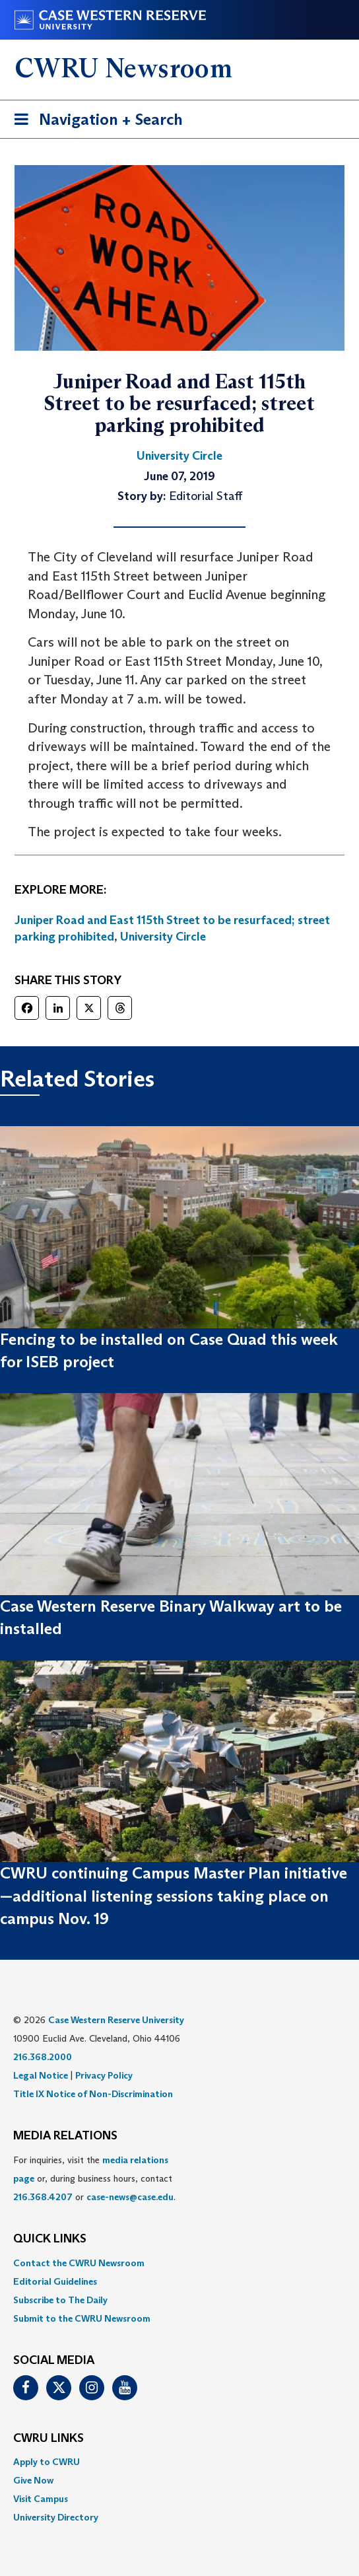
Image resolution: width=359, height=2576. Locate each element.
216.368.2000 (42, 2057)
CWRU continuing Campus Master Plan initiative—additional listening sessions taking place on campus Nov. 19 (173, 1895)
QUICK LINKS (49, 2239)
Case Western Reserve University (116, 2020)
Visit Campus (40, 2499)
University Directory (55, 2517)
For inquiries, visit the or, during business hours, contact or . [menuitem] (94, 2178)
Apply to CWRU (46, 2462)
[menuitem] (179, 2263)
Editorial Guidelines (55, 2281)
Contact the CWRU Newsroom (79, 2263)
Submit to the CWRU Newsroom (81, 2318)
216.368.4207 (43, 2197)
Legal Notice (40, 2075)
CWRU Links (48, 2438)
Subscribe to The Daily (60, 2300)
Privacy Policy (104, 2075)
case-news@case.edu (130, 2197)
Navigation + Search (94, 122)
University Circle (163, 936)
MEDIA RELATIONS (65, 2136)
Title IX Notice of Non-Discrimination (93, 2094)
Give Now (33, 2480)
